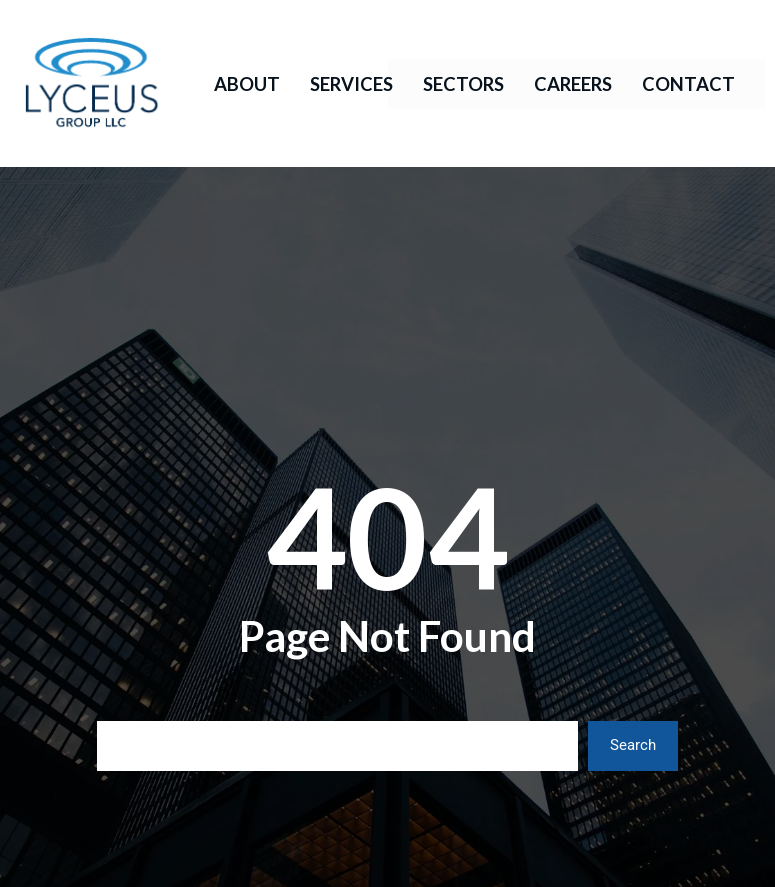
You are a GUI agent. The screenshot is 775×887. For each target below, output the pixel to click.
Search (633, 745)
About (247, 84)
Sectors (463, 84)
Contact (688, 84)
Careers (573, 84)
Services (351, 84)
